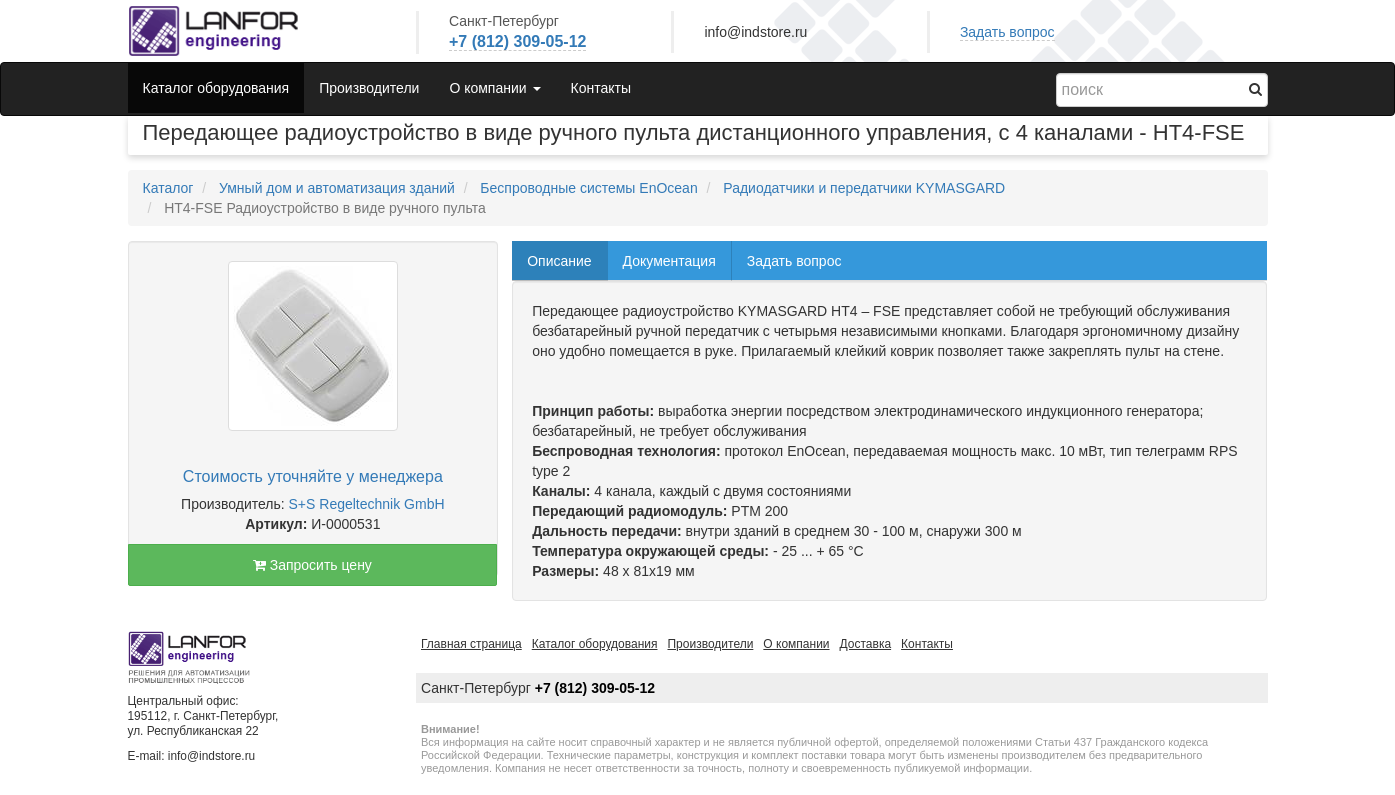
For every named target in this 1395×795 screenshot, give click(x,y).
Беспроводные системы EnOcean (588, 188)
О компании (796, 644)
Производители (369, 88)
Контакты (601, 88)
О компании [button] (494, 88)
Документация (669, 261)
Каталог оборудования (216, 88)
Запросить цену (312, 565)
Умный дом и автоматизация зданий (337, 188)
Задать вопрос (1007, 32)
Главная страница (471, 644)
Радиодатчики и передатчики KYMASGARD (864, 188)
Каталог (168, 188)
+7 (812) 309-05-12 (517, 41)
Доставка (866, 644)
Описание (559, 261)
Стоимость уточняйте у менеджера (313, 476)
